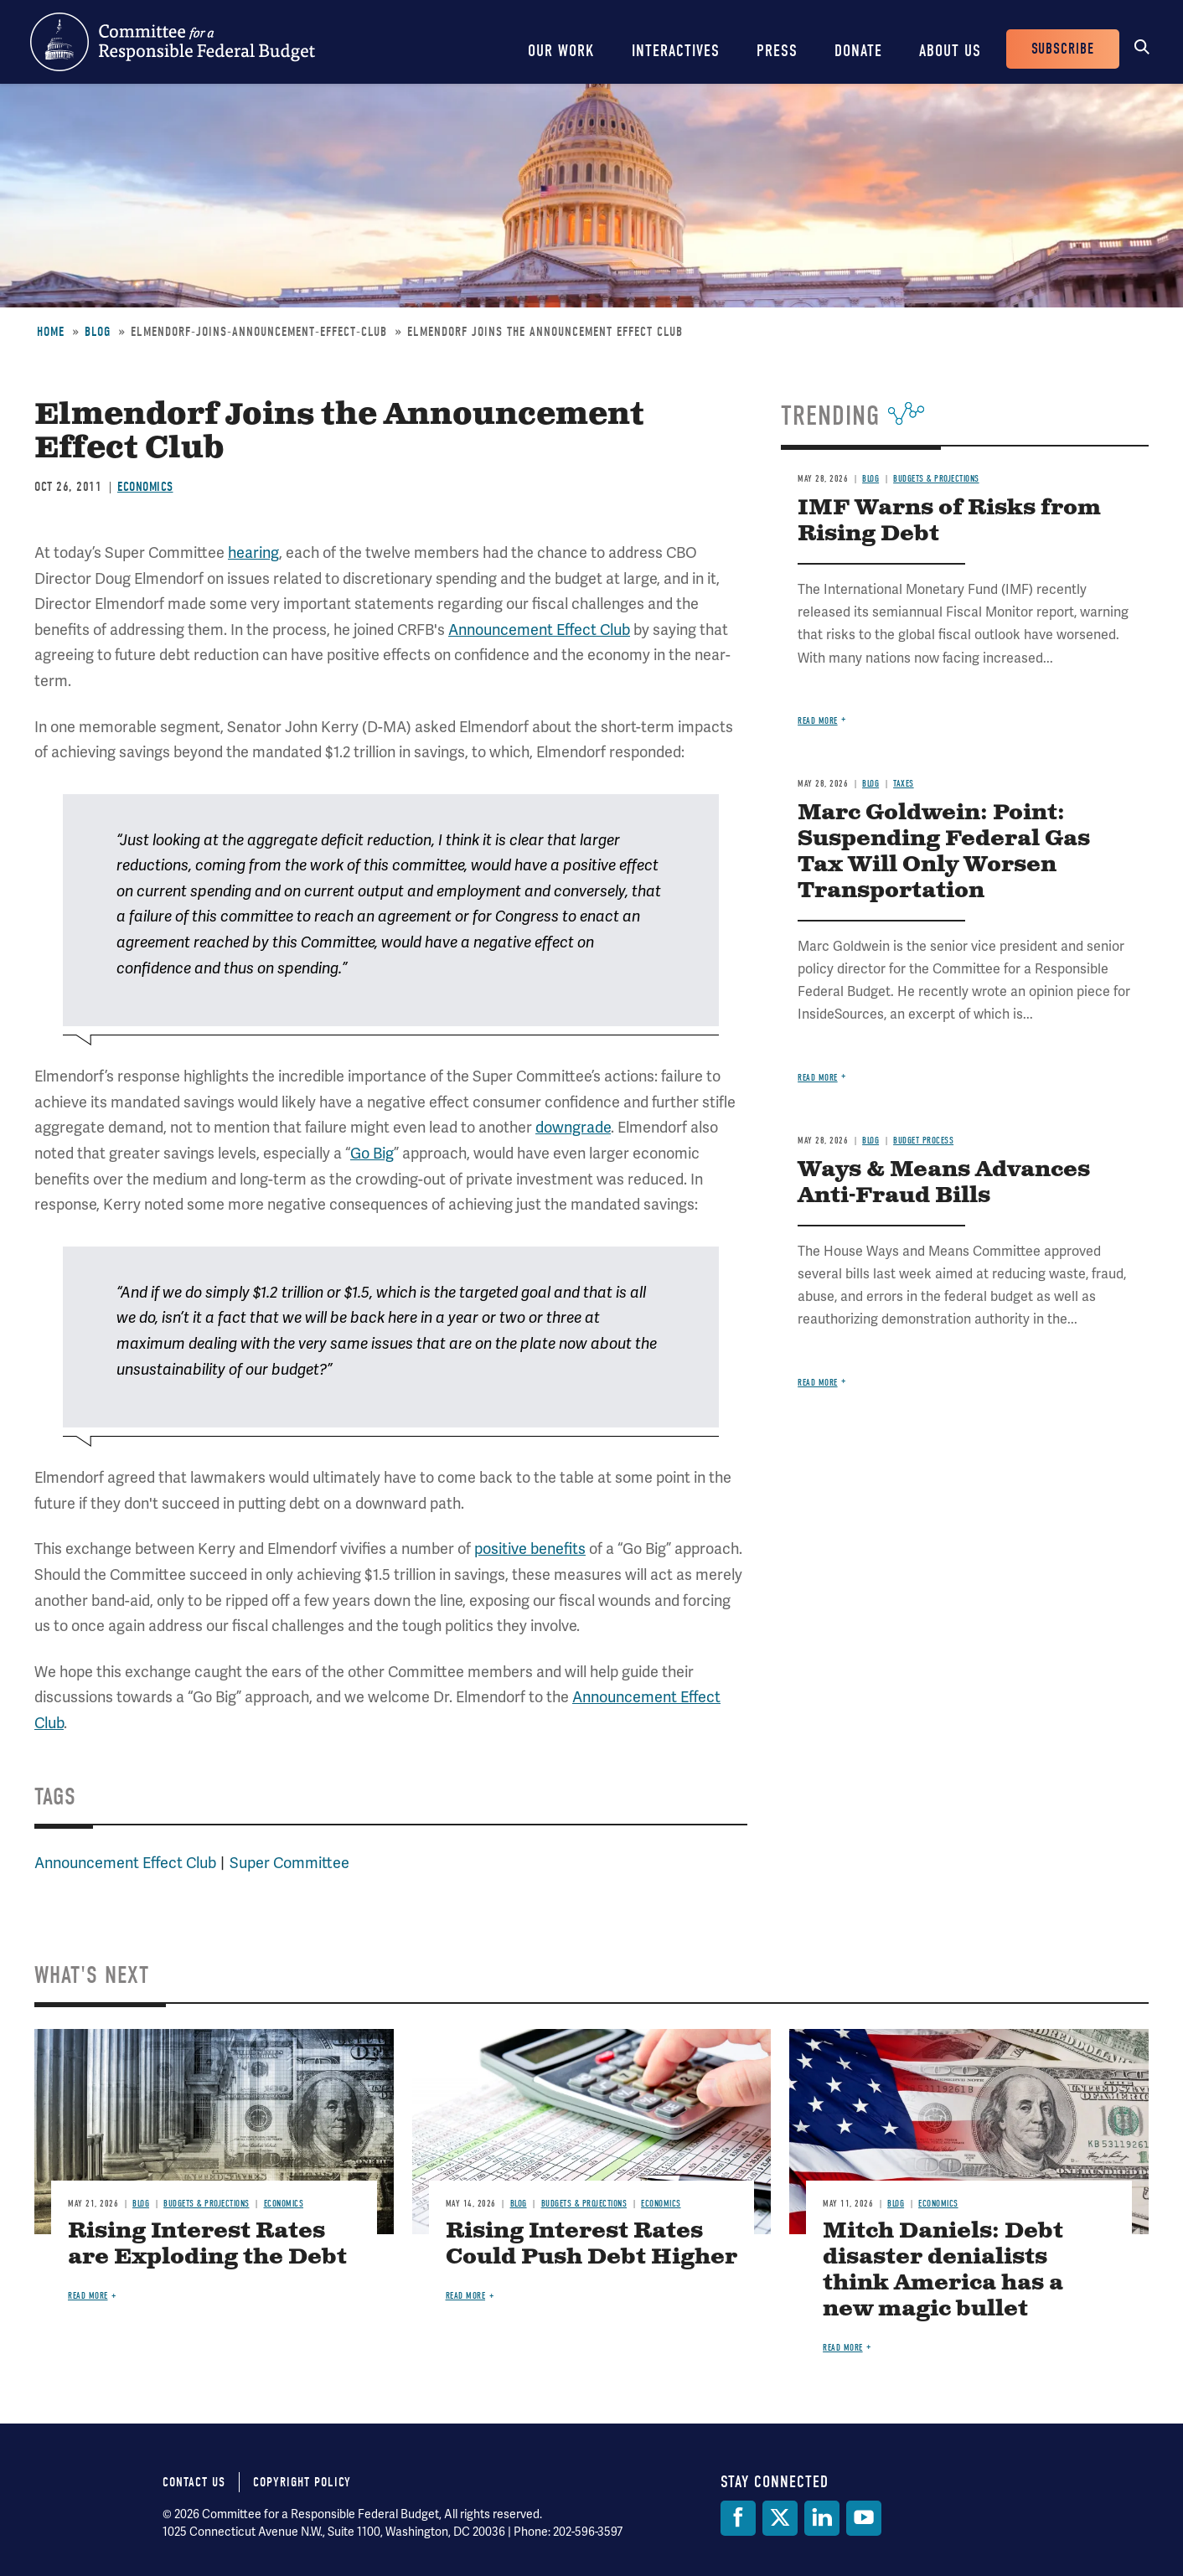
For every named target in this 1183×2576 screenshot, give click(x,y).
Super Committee (289, 1862)
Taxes (903, 783)
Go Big (372, 1153)
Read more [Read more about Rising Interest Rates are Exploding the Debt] (88, 2295)
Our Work (561, 50)
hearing (253, 552)
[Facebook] (738, 2518)
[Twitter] (780, 2518)
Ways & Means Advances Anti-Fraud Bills (944, 1183)
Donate (858, 50)
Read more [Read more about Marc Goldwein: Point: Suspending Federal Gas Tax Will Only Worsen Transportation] (818, 1077)
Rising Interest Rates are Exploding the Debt (207, 2244)
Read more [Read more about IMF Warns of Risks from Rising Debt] (818, 720)
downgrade (573, 1127)
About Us (950, 50)
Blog (98, 331)
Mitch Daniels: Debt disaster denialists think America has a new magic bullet (943, 2270)
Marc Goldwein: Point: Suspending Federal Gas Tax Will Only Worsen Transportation (944, 852)
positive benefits (530, 1548)
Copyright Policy (302, 2482)
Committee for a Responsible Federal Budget (172, 42)
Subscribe (1062, 49)
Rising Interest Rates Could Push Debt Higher (591, 2244)
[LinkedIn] (821, 2518)
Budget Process (923, 1140)
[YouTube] (863, 2518)
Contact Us (194, 2482)
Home (51, 331)
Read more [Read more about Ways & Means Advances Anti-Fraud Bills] (818, 1382)
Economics (145, 486)
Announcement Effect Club (539, 629)
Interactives (676, 50)
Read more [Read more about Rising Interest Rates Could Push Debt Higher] (466, 2295)
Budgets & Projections (936, 478)
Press (777, 50)
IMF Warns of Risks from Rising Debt (949, 521)
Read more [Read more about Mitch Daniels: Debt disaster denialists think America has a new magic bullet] (843, 2347)
